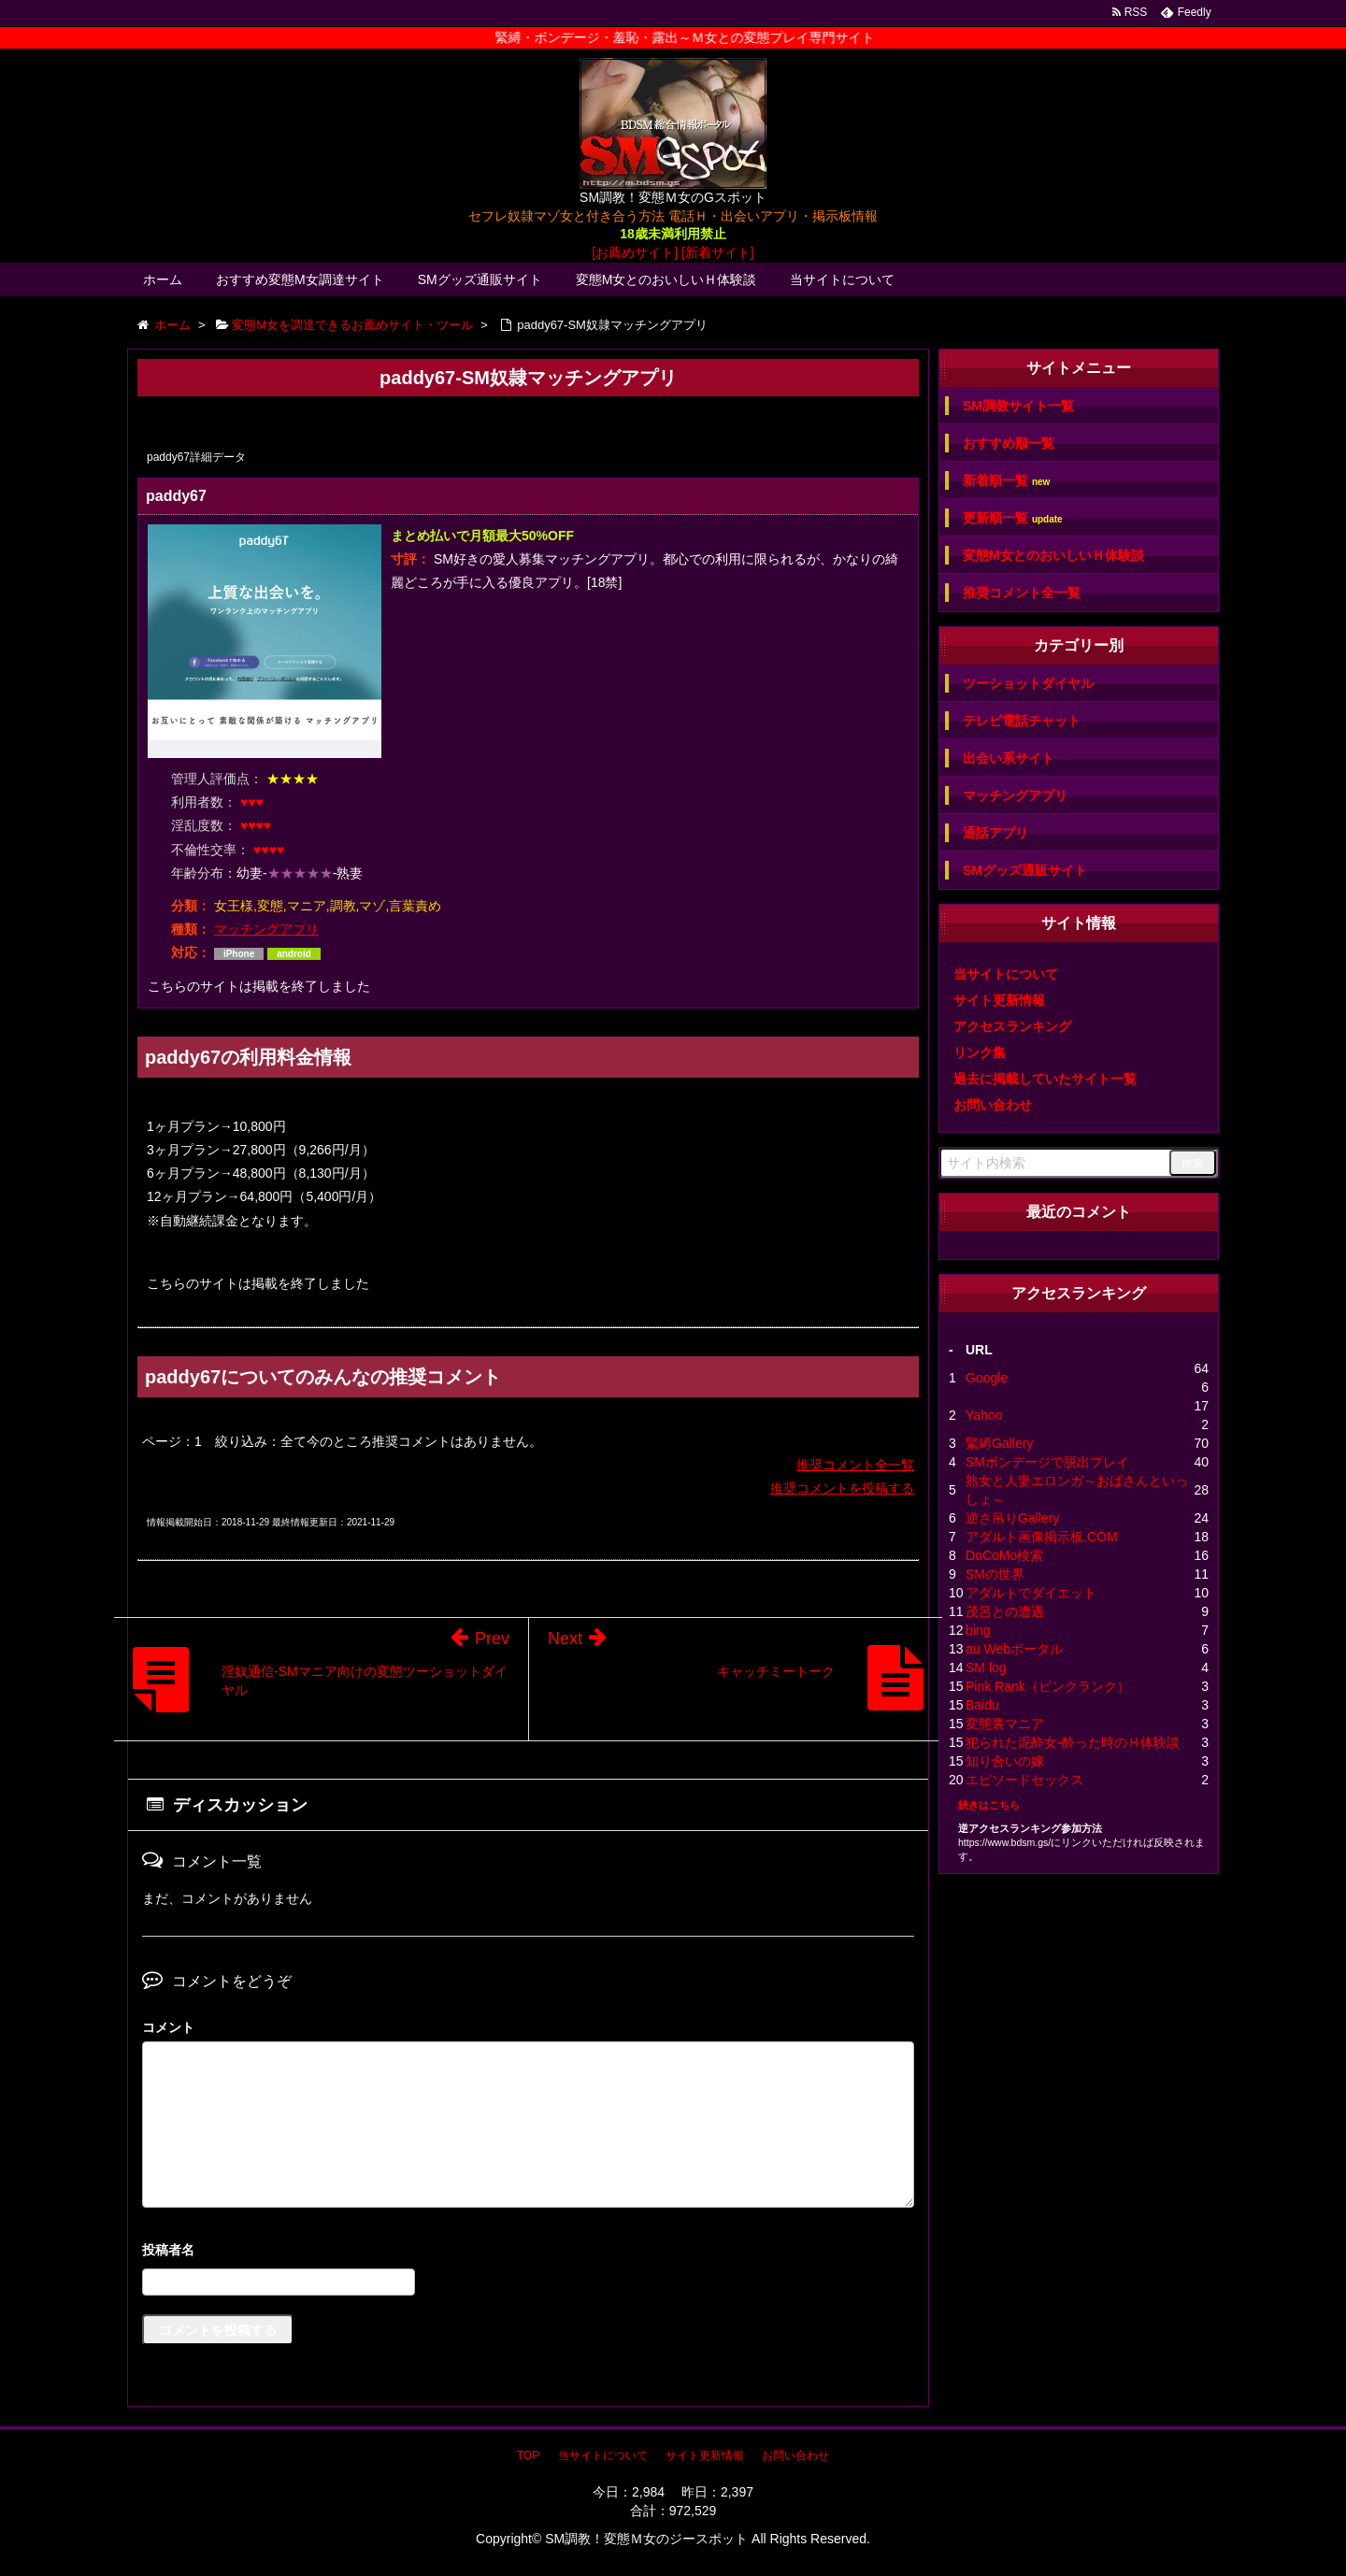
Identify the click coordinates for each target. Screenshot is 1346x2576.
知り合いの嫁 (1005, 1760)
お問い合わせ (992, 1104)
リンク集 (979, 1052)
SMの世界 (995, 1574)
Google (987, 1377)
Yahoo (984, 1415)
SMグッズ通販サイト (480, 279)
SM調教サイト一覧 (1018, 405)
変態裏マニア (1005, 1723)
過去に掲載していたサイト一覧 (1045, 1078)
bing (978, 1630)
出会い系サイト (1008, 758)
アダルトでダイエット (1031, 1592)
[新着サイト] (717, 252)
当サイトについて (842, 279)
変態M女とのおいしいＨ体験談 (666, 279)
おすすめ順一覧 (1008, 443)
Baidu (982, 1704)
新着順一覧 (1006, 481)
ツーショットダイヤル (1028, 683)
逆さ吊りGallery (1012, 1517)
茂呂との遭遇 (1005, 1611)
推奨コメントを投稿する (842, 1488)
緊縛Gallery (999, 1443)
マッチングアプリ (266, 929)
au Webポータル (1014, 1648)
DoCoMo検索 (1004, 1555)
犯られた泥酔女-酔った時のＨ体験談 (1073, 1742)
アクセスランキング (1012, 1026)
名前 (528, 2252)
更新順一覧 (1013, 518)
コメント (168, 2027)
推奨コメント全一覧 (855, 1464)
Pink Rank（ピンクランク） (1048, 1686)
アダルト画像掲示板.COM (1042, 1536)
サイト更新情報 (999, 1000)
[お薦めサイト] (635, 252)
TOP (528, 2455)
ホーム (162, 279)
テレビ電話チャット (1022, 720)
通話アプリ (995, 832)
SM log (986, 1667)
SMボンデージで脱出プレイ (1047, 1461)
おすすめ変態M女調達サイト (300, 279)
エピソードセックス (1024, 1779)
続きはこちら (989, 1804)
